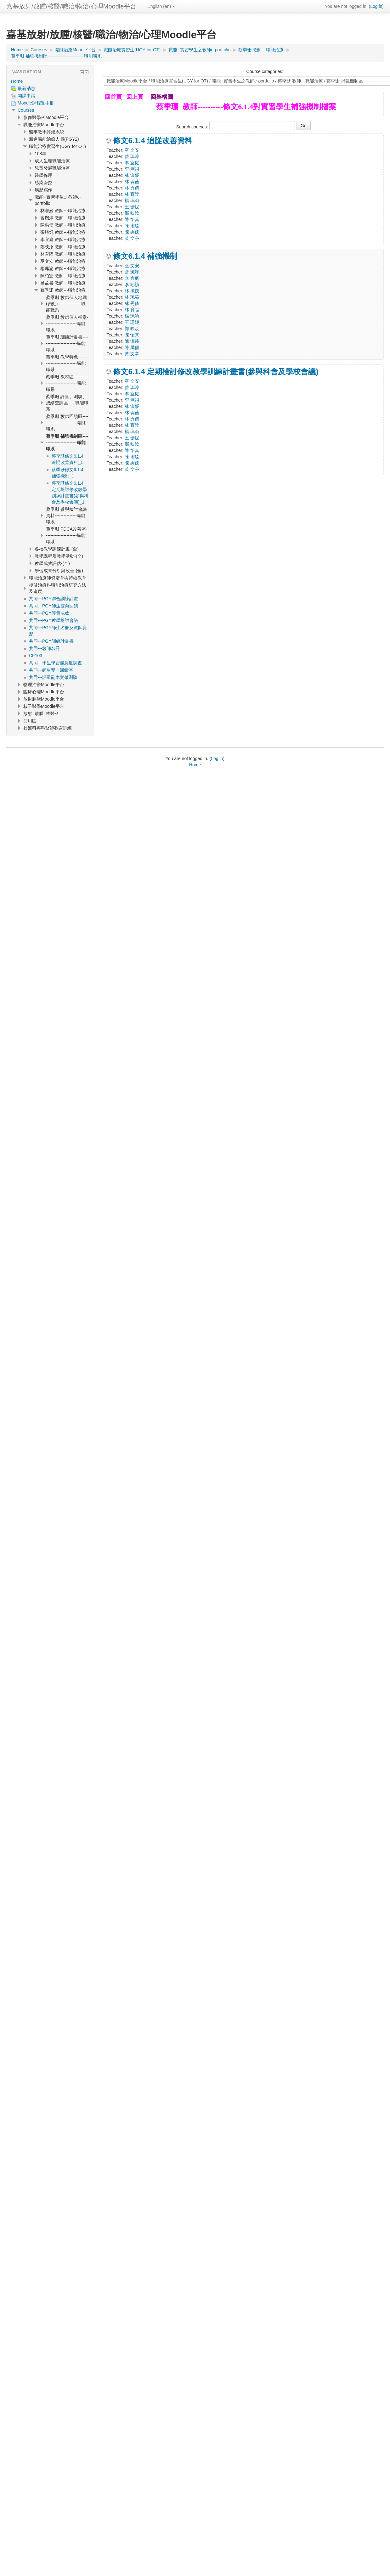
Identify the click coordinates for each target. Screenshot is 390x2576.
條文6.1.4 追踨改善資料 (152, 140)
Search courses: (192, 126)
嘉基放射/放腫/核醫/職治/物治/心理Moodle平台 (71, 6)
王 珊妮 (132, 206)
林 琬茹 (132, 181)
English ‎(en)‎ (161, 6)
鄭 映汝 (132, 213)
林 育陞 (132, 194)
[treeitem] (50, 81)
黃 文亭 (132, 238)
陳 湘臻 (132, 225)
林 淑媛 (132, 175)
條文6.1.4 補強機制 (145, 256)
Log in (376, 6)
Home (17, 81)
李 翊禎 (132, 169)
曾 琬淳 (132, 156)
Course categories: (265, 71)
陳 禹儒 (132, 231)
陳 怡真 (132, 219)
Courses (26, 110)
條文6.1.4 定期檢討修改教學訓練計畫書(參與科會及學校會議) (215, 371)
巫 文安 (132, 150)
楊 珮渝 (132, 200)
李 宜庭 (132, 162)
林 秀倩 (132, 187)
